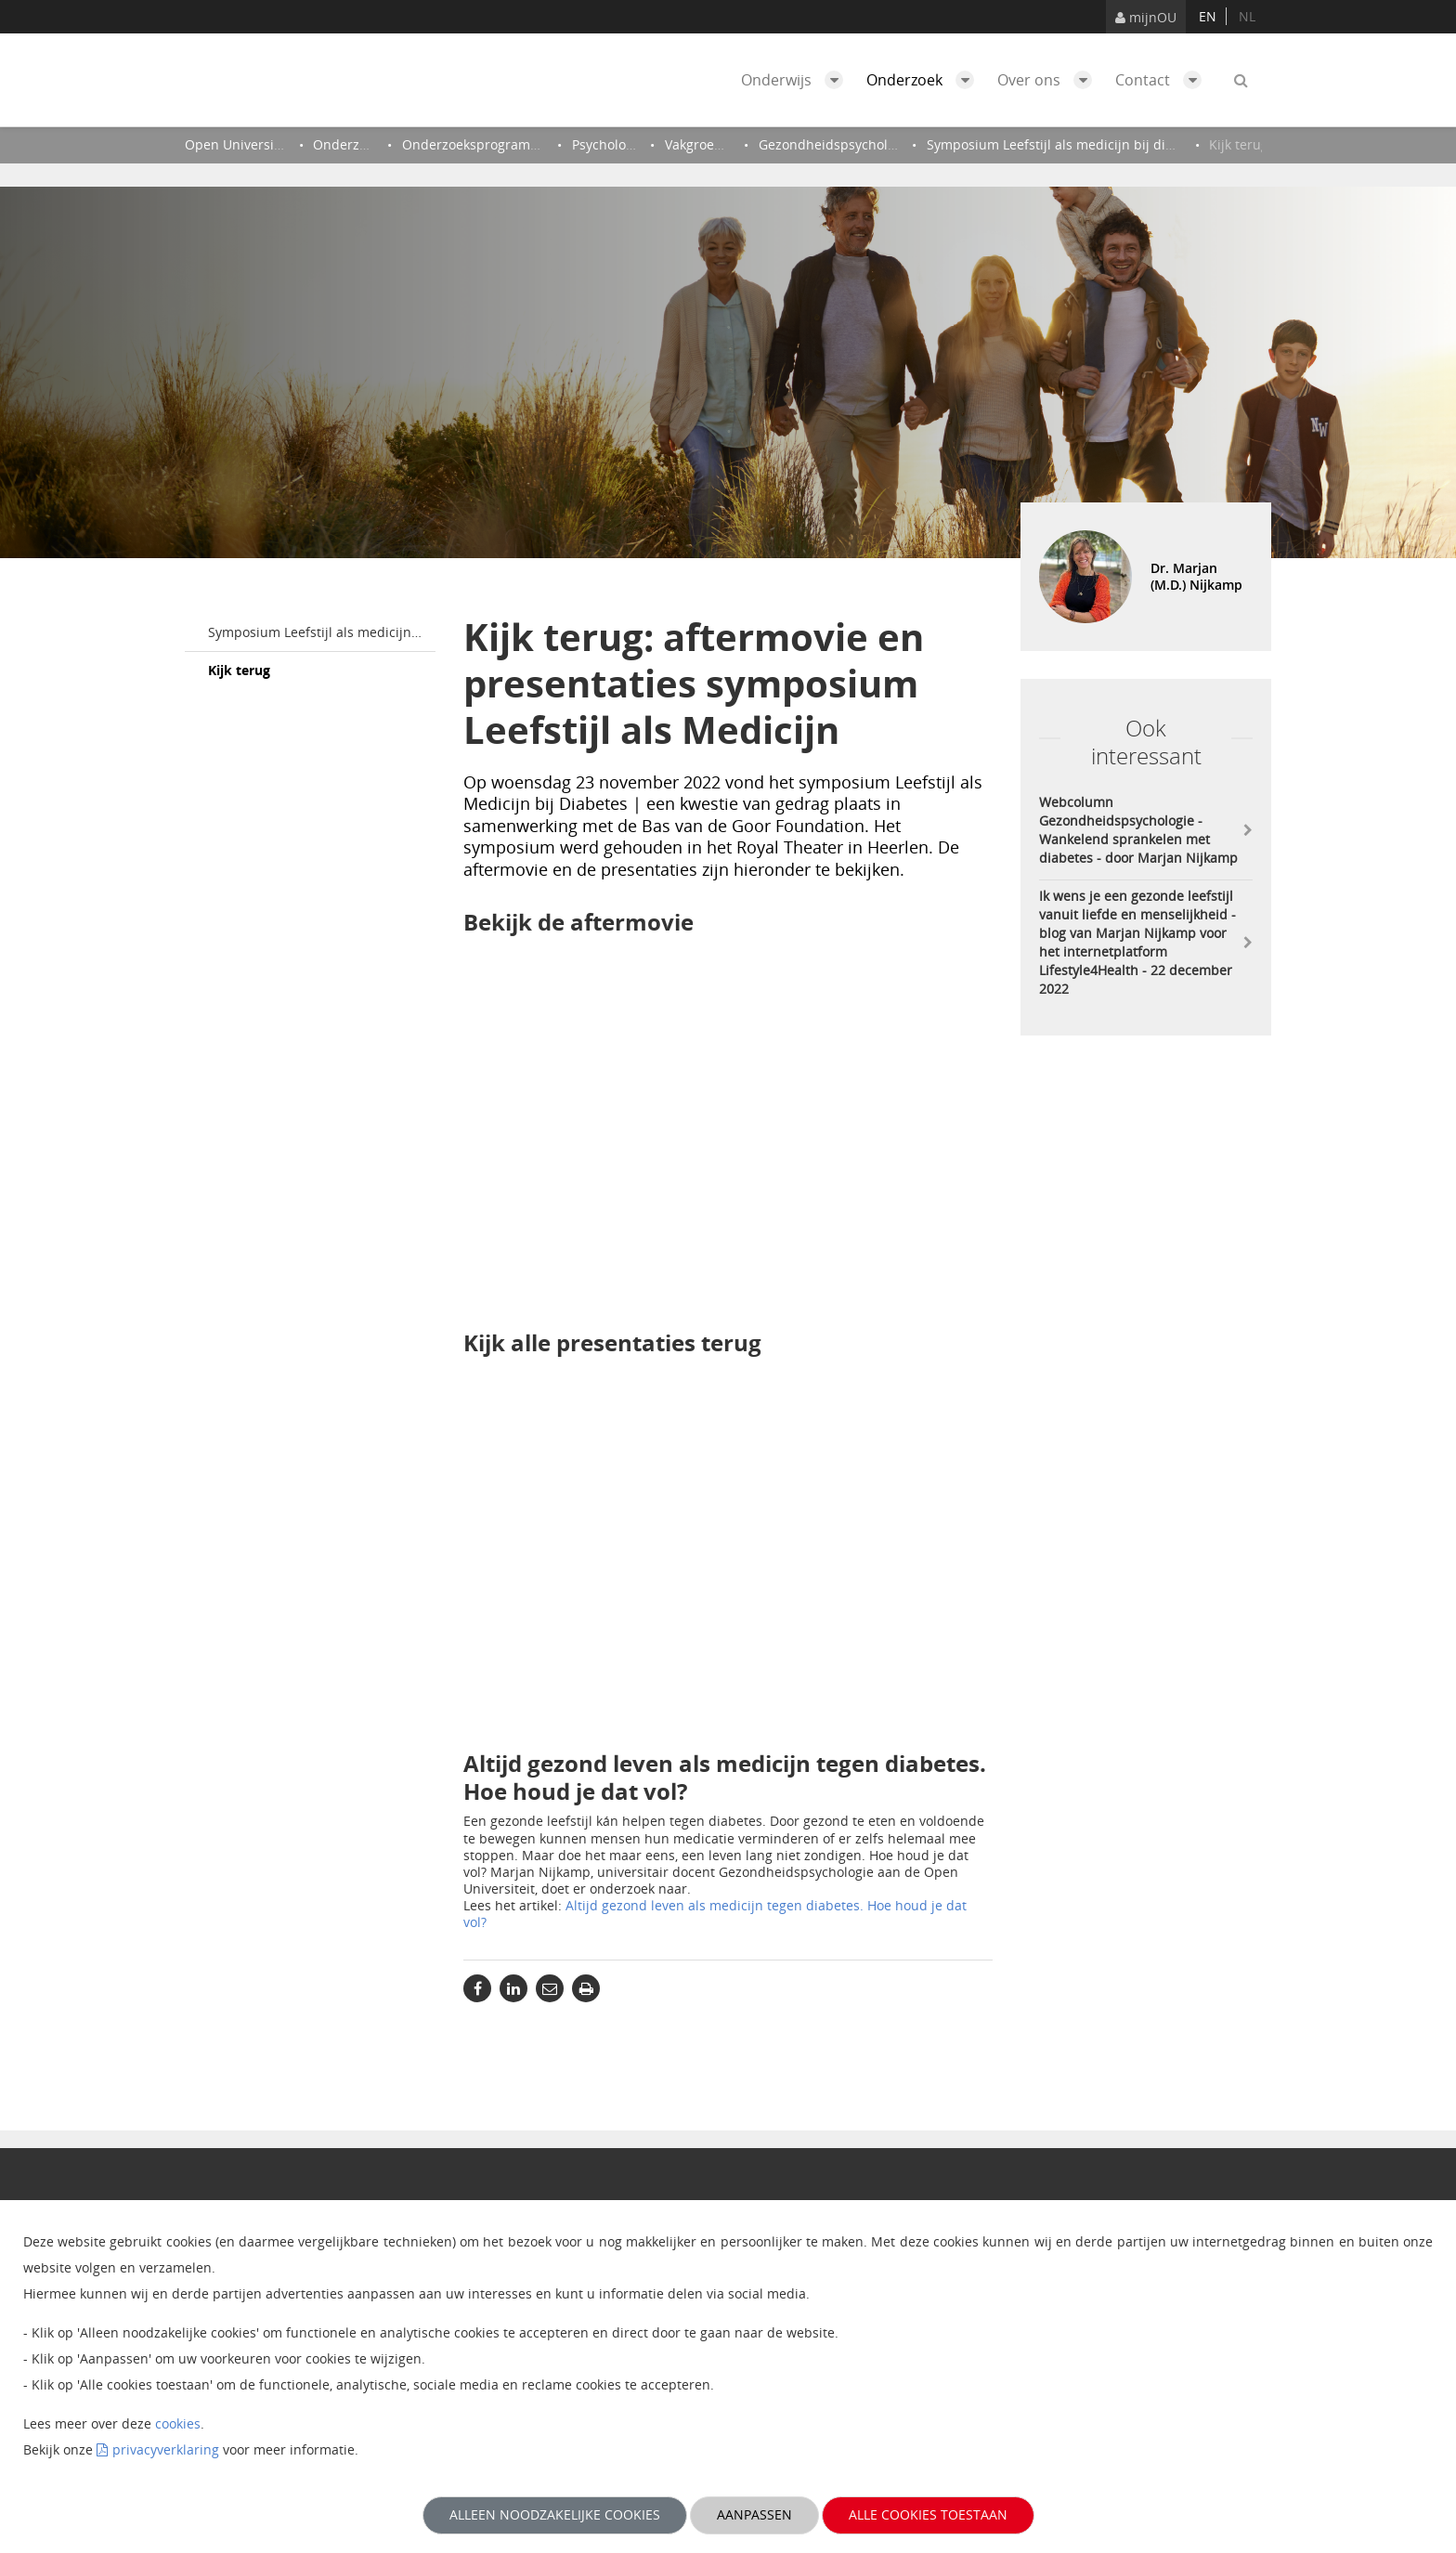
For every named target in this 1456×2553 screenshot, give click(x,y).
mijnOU (1145, 17)
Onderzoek (924, 79)
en (1207, 16)
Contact (1163, 79)
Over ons (1049, 79)
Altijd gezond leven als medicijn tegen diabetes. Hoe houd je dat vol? (715, 1913)
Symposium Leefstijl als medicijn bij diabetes (322, 632)
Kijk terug (239, 670)
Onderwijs (796, 79)
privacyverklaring (165, 2449)
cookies (178, 2423)
